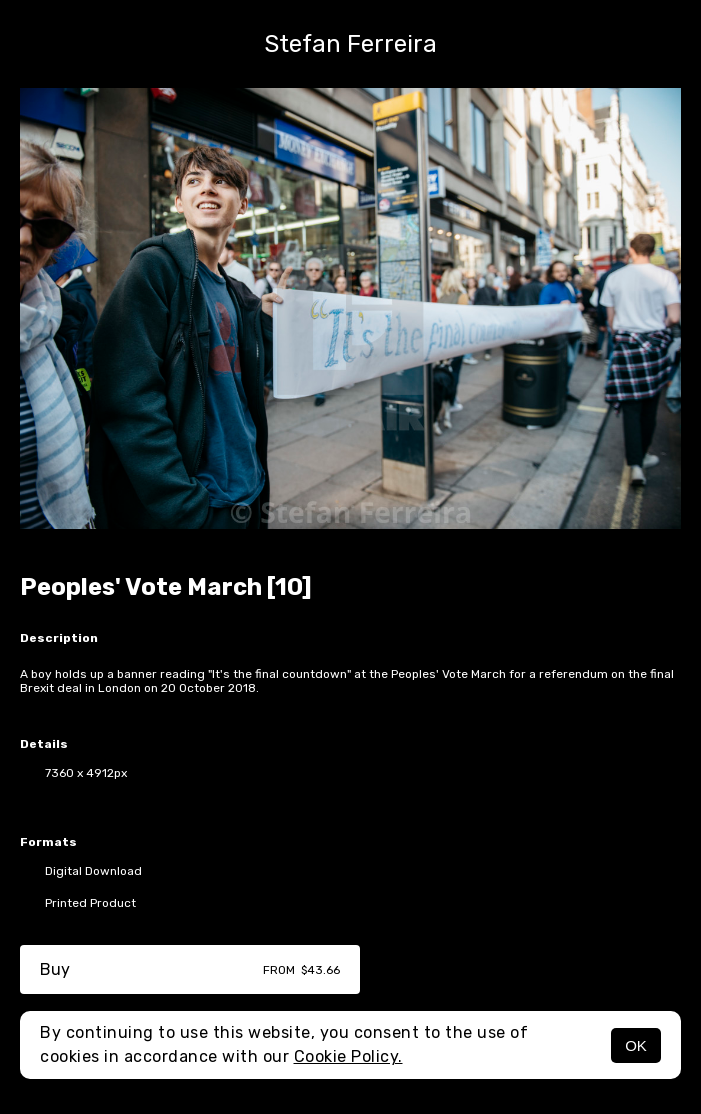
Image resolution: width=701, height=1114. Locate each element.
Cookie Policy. (348, 1056)
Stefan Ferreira (350, 44)
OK (636, 1045)
